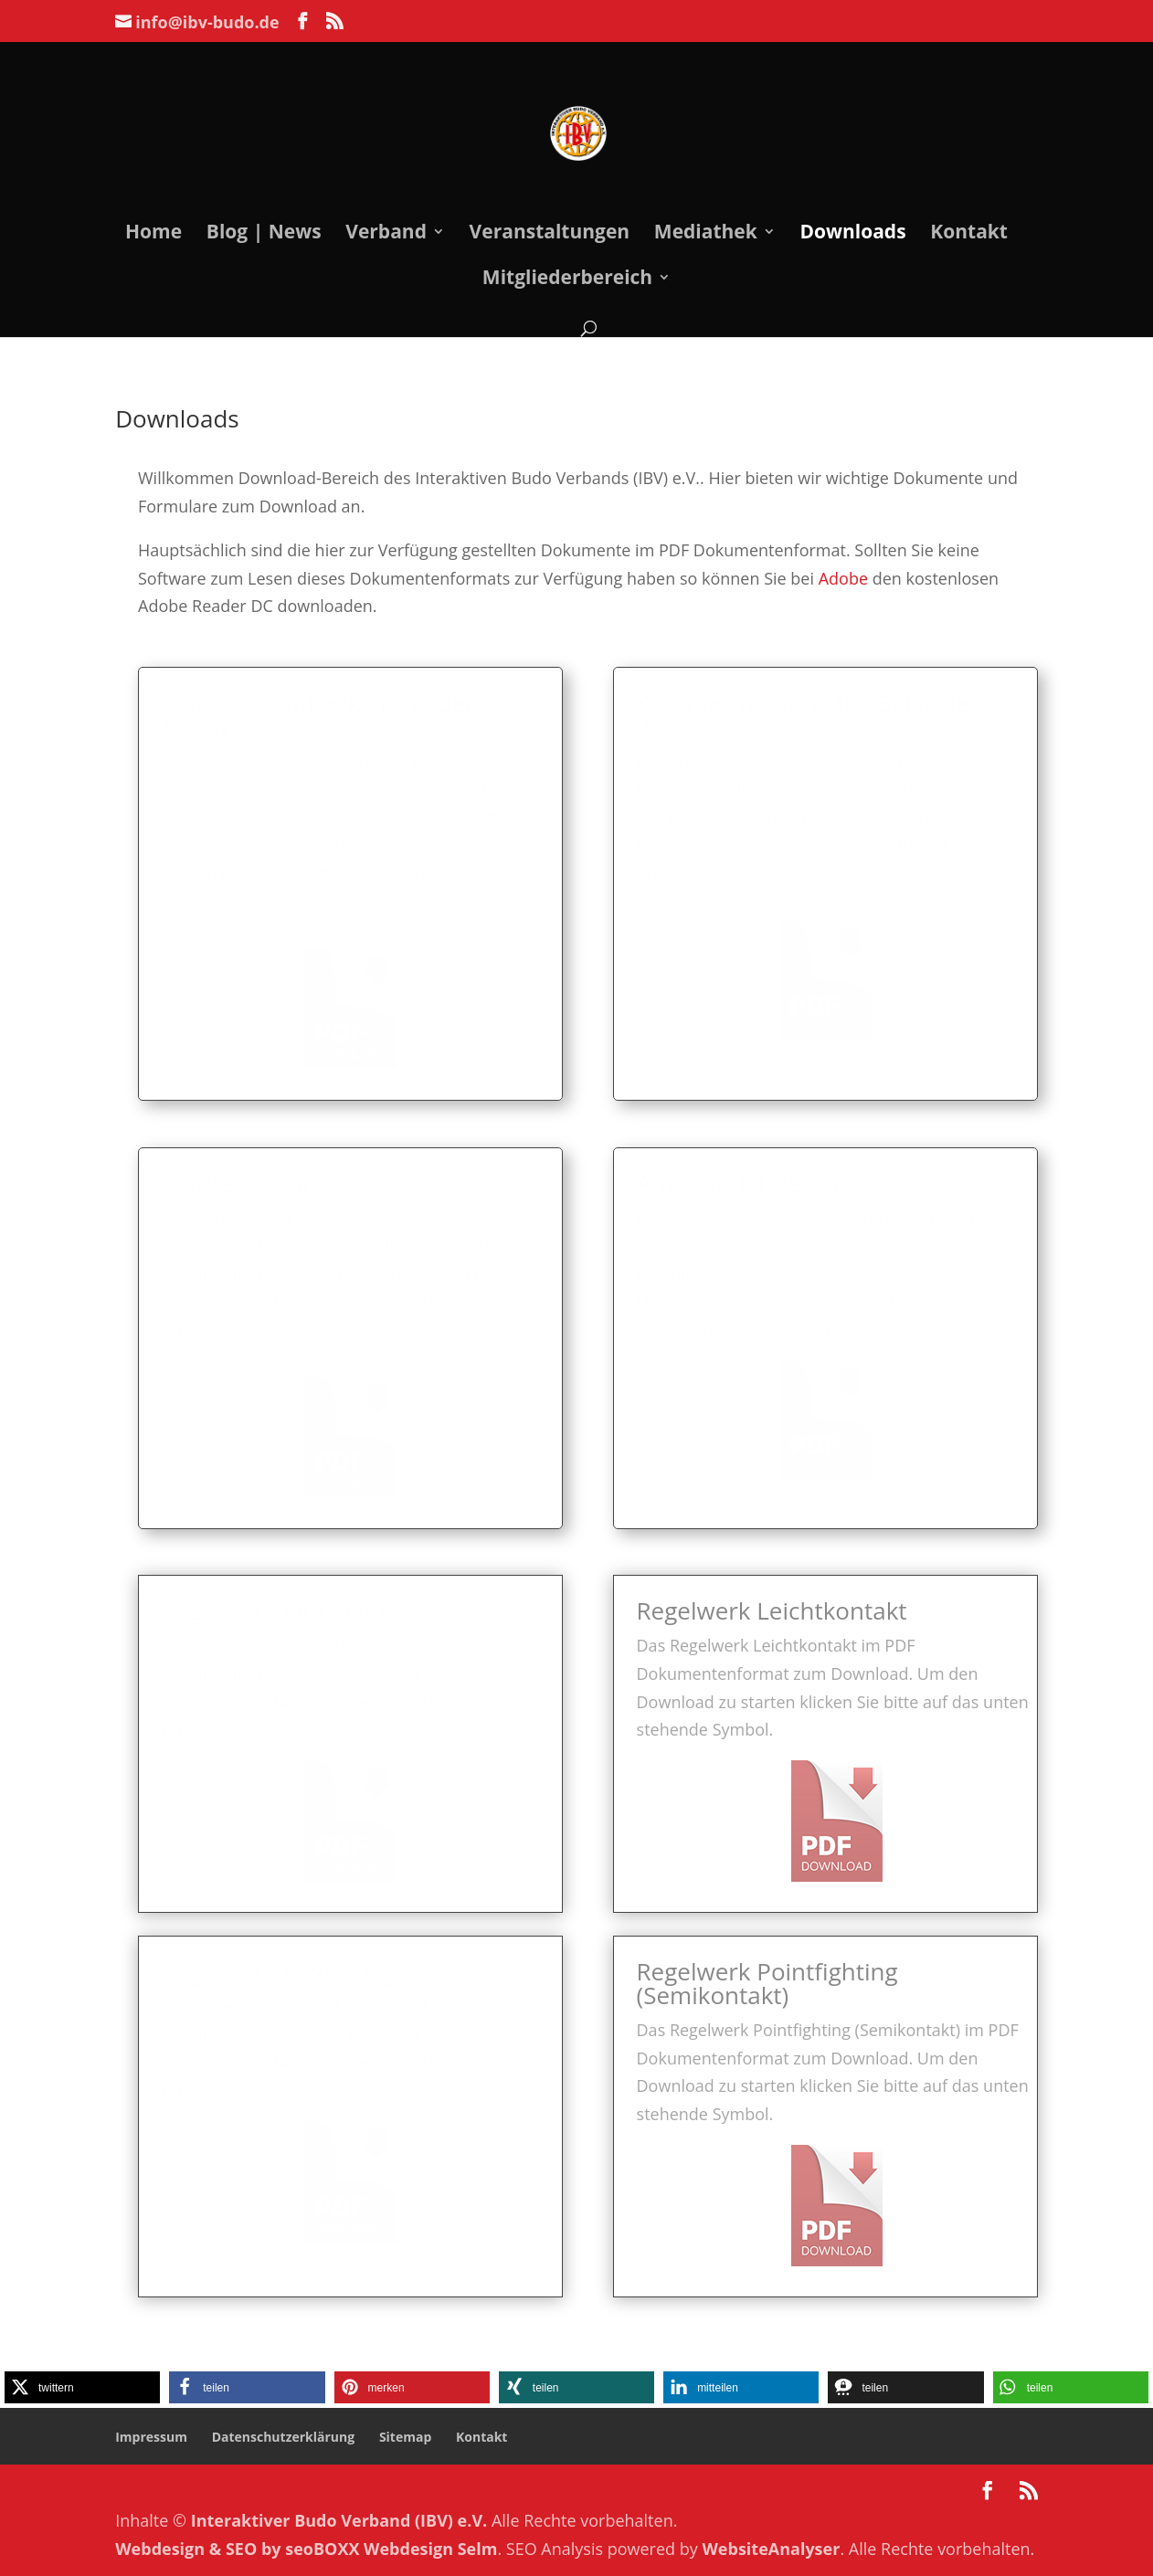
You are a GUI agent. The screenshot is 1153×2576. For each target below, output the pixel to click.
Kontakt (969, 234)
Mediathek (705, 234)
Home (153, 234)
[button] (82, 2387)
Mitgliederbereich (567, 280)
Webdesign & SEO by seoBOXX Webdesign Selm (306, 2549)
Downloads (852, 234)
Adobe (818, 575)
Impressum (151, 2436)
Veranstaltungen (550, 234)
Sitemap (405, 2436)
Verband (386, 234)
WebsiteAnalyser (771, 2549)
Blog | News (264, 234)
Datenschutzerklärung (283, 2436)
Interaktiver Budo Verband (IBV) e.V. (339, 2520)
